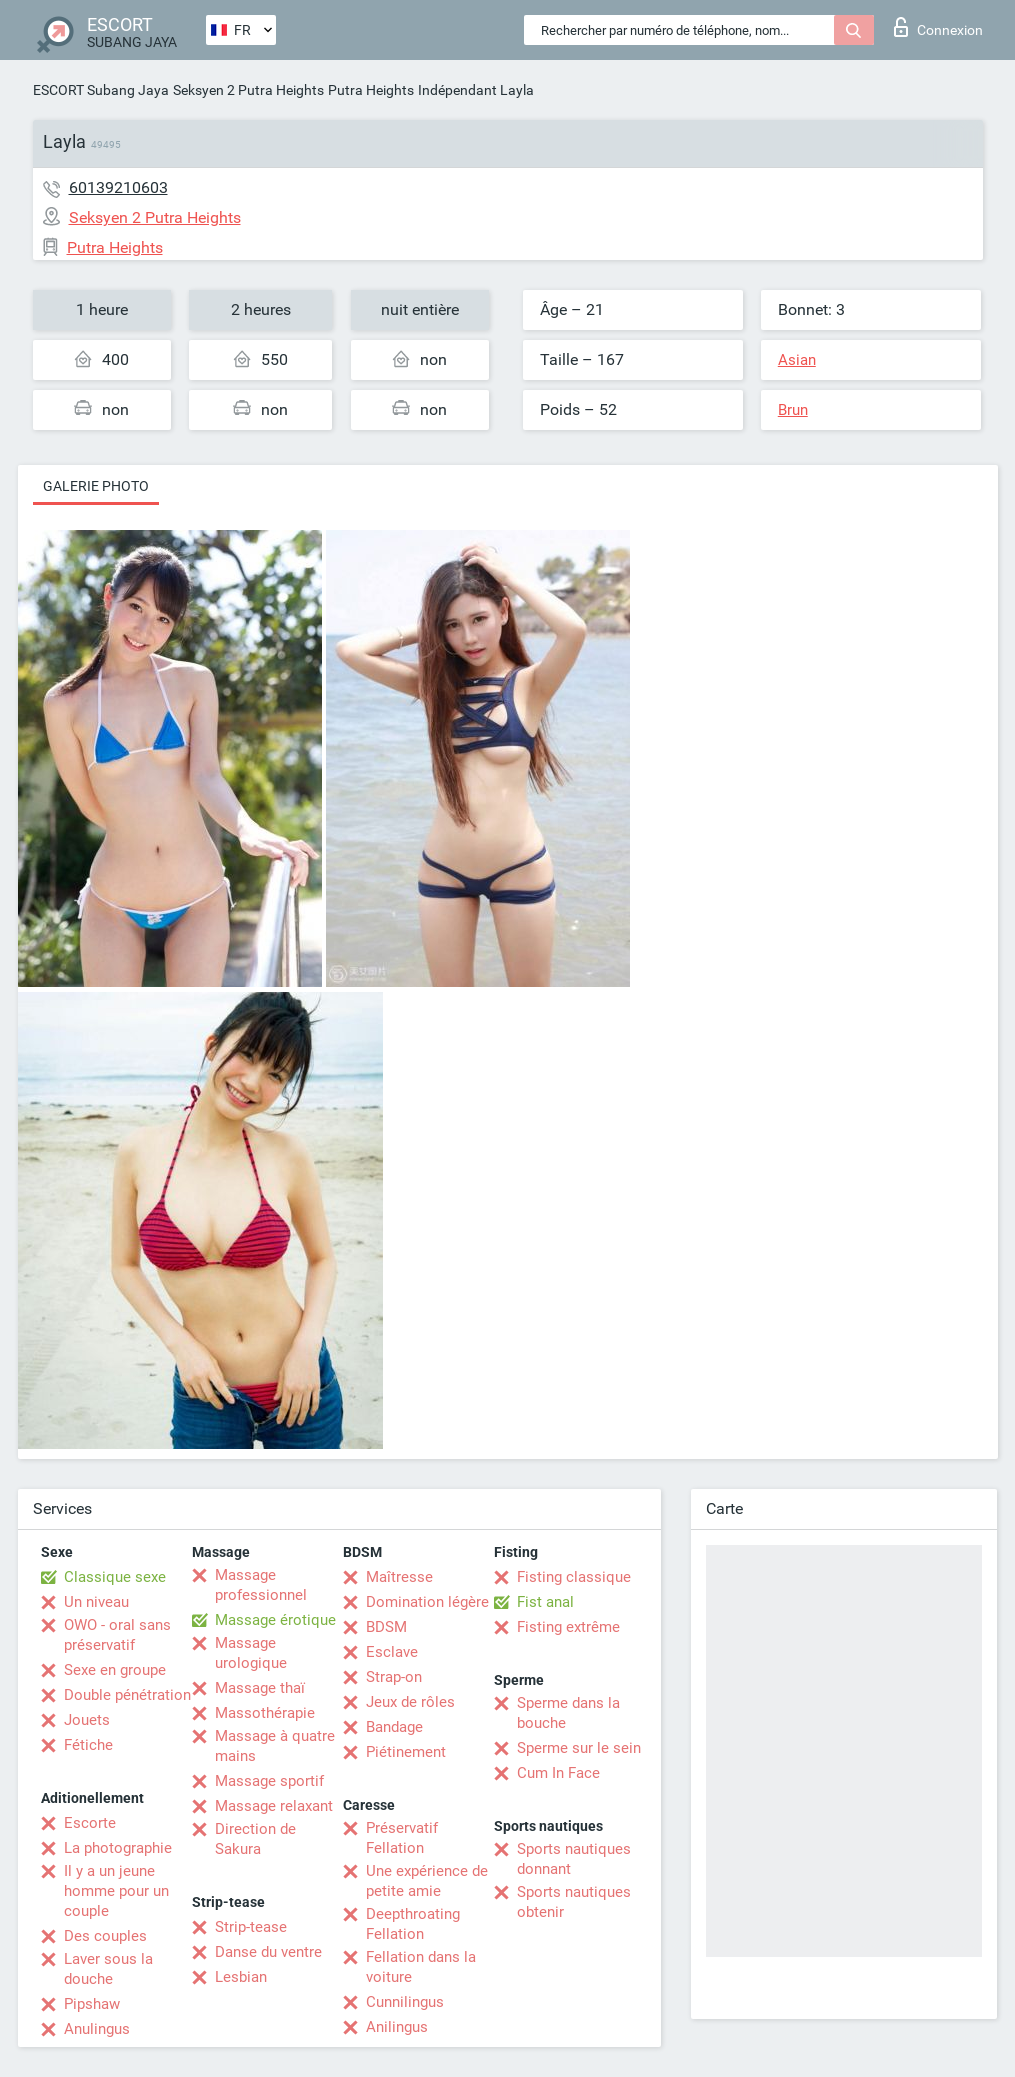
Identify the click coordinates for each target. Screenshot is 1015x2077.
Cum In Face (558, 1773)
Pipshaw (92, 2004)
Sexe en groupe (115, 1670)
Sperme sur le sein (579, 1748)
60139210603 (118, 187)
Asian (797, 360)
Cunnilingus (405, 2002)
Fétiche (88, 1745)
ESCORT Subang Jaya (101, 90)
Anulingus (97, 2029)
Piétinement (406, 1752)
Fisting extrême (568, 1627)
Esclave (392, 1652)
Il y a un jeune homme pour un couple (116, 1891)
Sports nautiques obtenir (574, 1902)
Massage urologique (251, 1653)
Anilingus (397, 2027)
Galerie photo (96, 486)
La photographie (118, 1848)
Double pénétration (127, 1695)
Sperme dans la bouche (568, 1713)
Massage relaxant (274, 1806)
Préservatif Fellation (402, 1838)
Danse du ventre (268, 1952)
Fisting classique (574, 1577)
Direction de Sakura (255, 1839)
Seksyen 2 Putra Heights (248, 90)
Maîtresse (399, 1577)
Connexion (938, 27)
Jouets (87, 1720)
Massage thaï (260, 1688)
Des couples (105, 1936)
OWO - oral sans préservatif (117, 1635)
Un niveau (96, 1602)
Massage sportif (269, 1781)
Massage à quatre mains (275, 1746)
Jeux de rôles (410, 1702)
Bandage (394, 1727)
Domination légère (427, 1602)
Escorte (90, 1823)
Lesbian (241, 1977)
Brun (793, 410)
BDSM (386, 1627)
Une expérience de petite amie (427, 1881)
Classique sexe (115, 1577)
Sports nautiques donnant (574, 1859)
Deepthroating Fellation (413, 1924)
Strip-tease (251, 1927)
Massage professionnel (261, 1585)
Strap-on (394, 1677)
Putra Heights (371, 90)
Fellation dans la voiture (421, 1967)
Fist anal (545, 1602)
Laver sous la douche (108, 1969)
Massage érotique (275, 1620)
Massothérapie (265, 1713)
